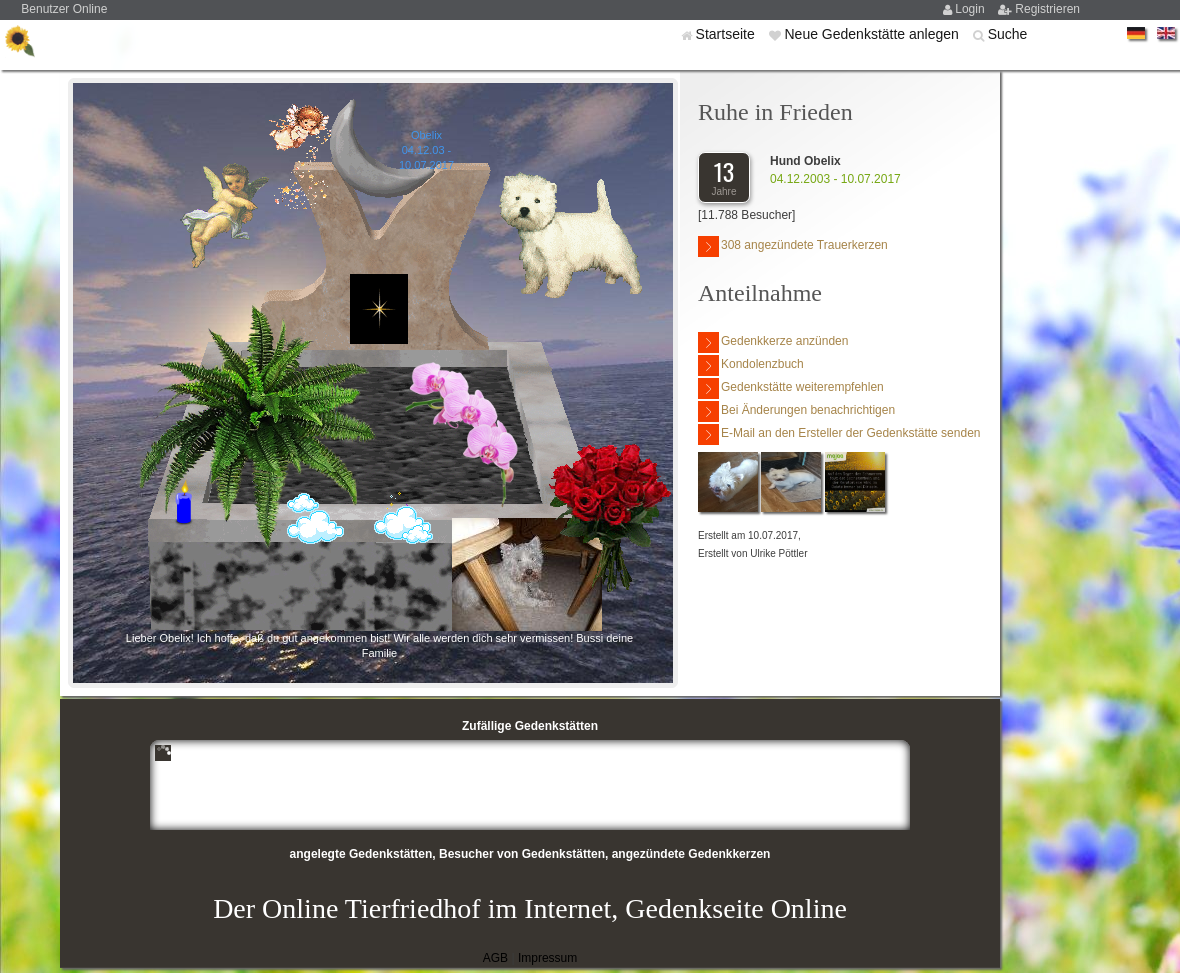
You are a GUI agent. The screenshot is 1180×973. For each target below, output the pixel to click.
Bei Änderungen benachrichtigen (796, 411)
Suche (1008, 34)
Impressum (547, 958)
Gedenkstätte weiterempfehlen (791, 388)
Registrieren (1047, 9)
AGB (495, 958)
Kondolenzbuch (751, 365)
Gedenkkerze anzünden (773, 342)
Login (971, 9)
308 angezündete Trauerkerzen (793, 246)
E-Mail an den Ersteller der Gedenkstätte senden (839, 434)
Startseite (727, 34)
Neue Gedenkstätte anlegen (873, 34)
